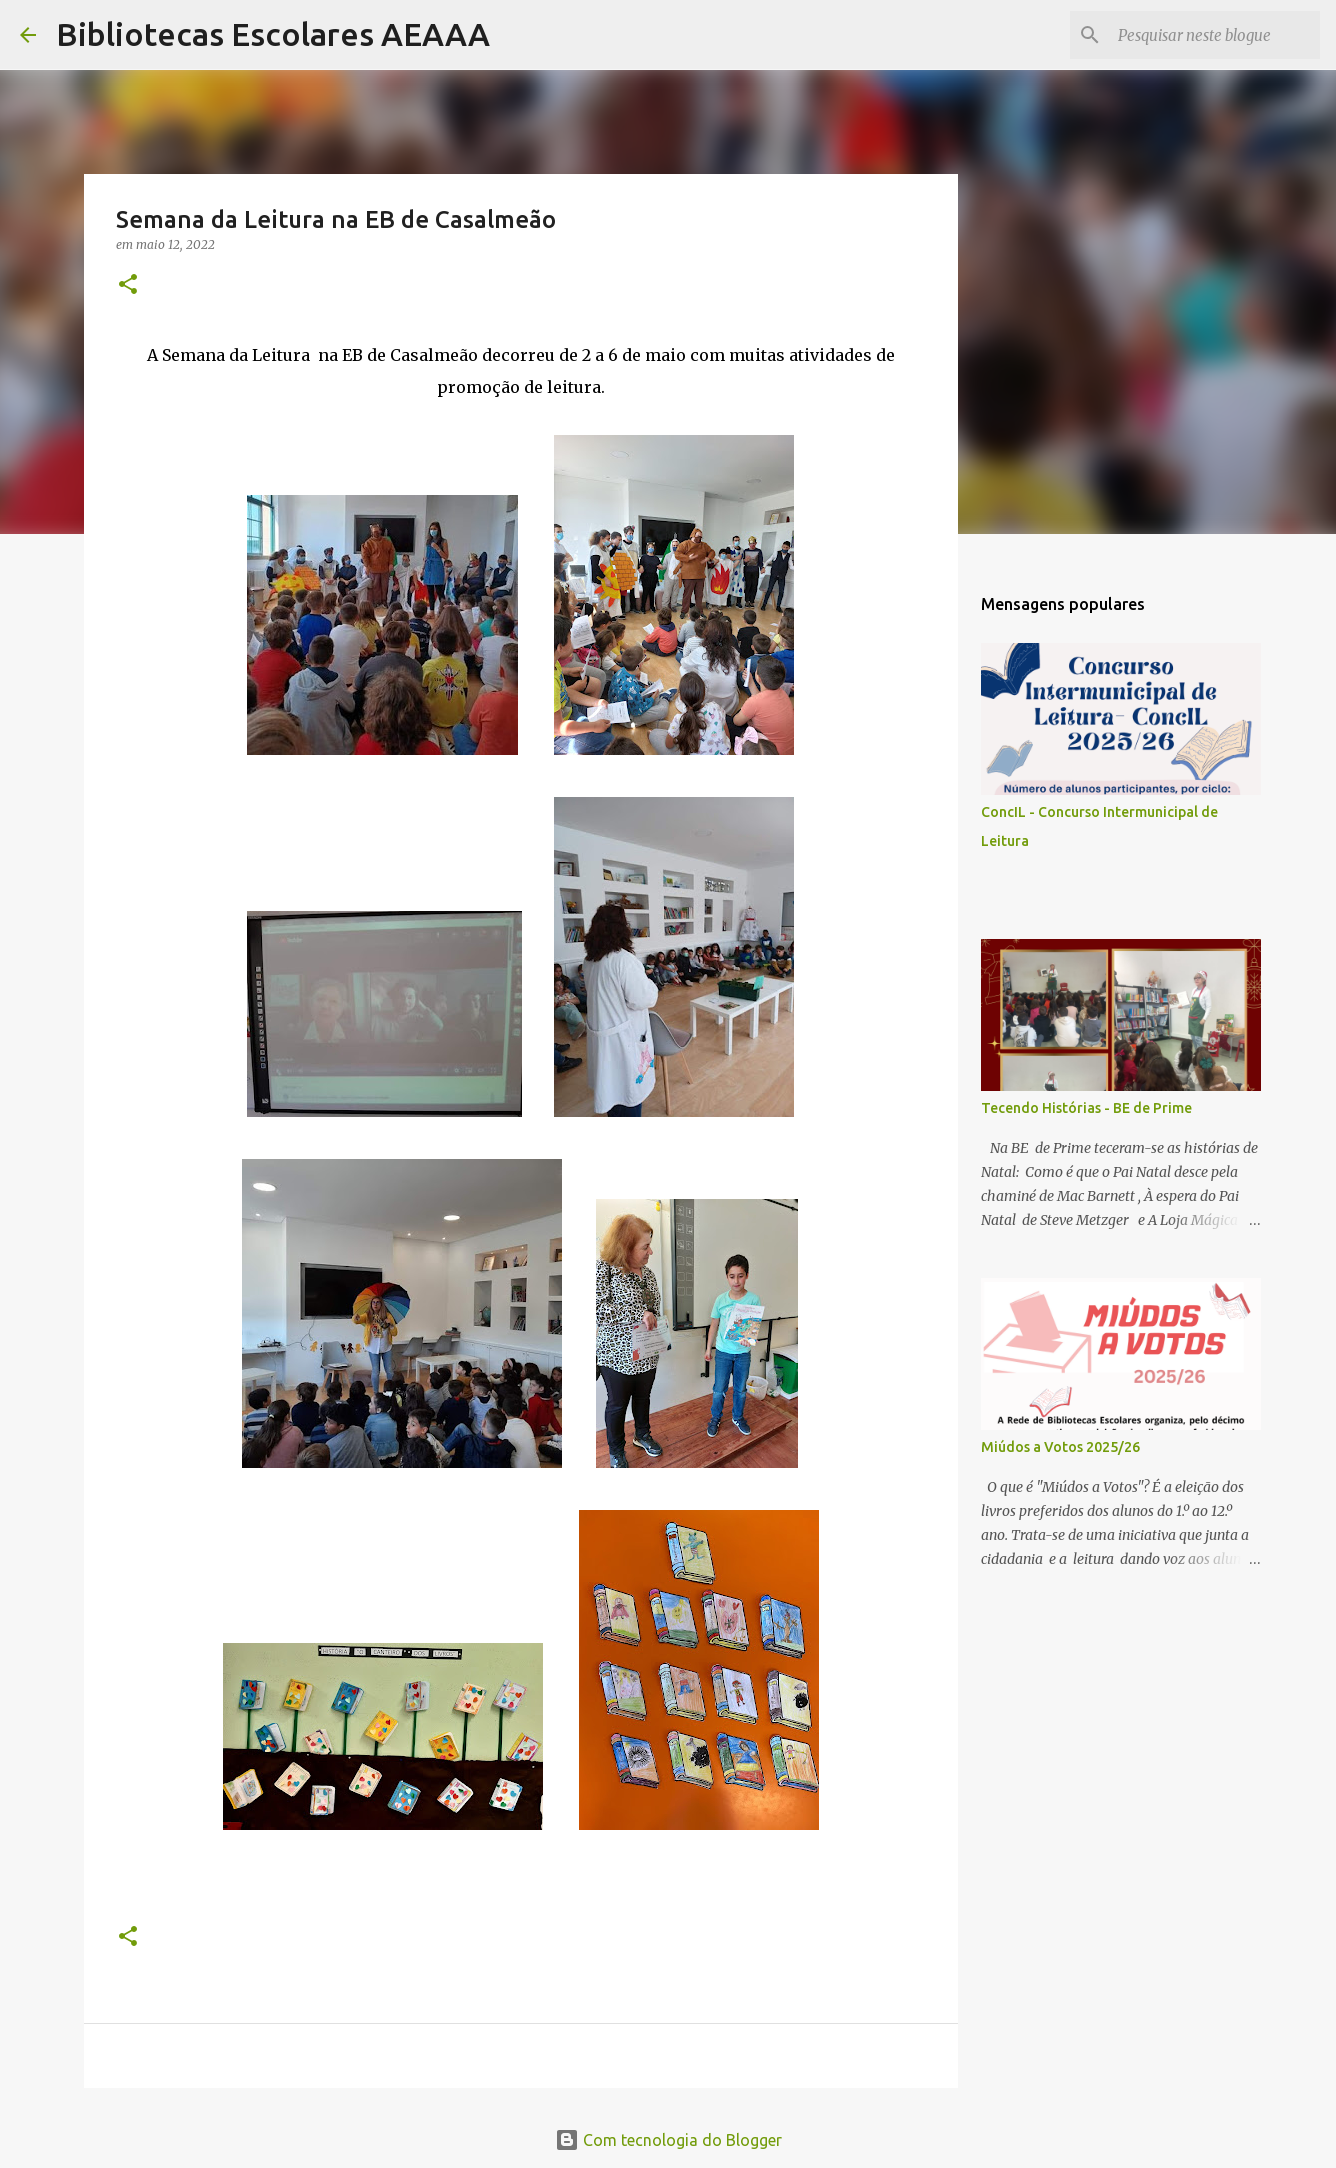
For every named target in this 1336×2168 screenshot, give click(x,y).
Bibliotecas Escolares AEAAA (273, 34)
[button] (128, 285)
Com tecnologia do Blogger (668, 2140)
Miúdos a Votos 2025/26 (1060, 1447)
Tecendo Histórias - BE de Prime (1086, 1108)
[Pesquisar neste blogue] (1215, 35)
